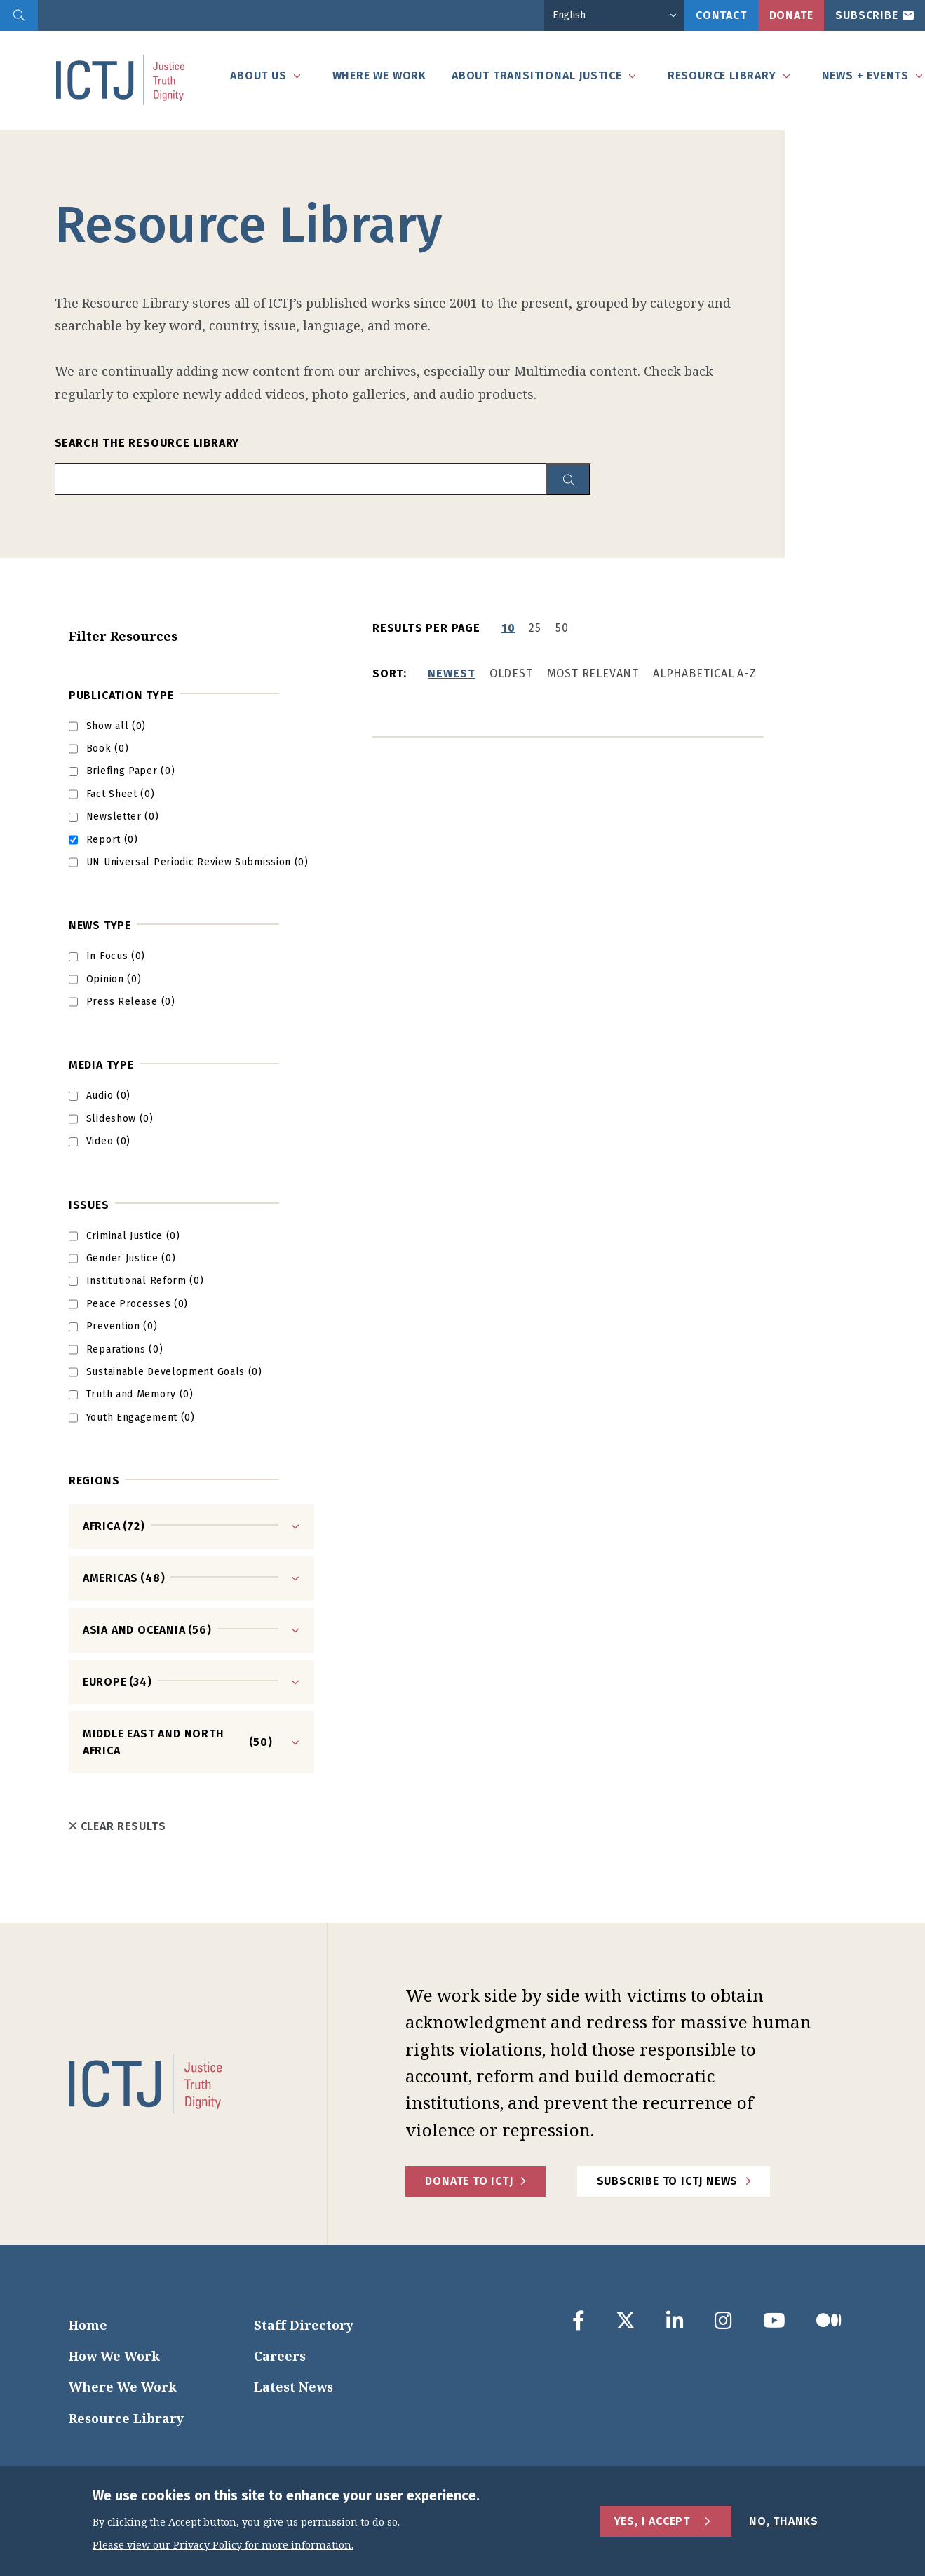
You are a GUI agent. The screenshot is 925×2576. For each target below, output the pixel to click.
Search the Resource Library (147, 442)
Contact (721, 15)
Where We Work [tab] (379, 75)
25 (535, 628)
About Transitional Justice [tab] (537, 75)
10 (508, 628)
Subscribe (866, 15)
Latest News (293, 2386)
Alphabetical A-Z (705, 673)
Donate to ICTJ (469, 2181)
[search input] (300, 479)
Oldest (511, 673)
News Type (100, 925)
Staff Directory (303, 2325)
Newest (451, 673)
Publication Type (121, 695)
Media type (101, 1064)
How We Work (114, 2355)
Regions (94, 1480)
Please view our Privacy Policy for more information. (223, 2545)
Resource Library (126, 2418)
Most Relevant (593, 673)
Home (88, 2325)
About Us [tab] (258, 75)
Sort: (389, 673)
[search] (19, 15)
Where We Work (123, 2386)
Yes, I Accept (652, 2521)
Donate (791, 15)
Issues (89, 1205)
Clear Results (117, 1826)
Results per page (426, 628)
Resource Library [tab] (722, 75)
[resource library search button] (568, 479)
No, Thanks (783, 2521)
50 (562, 628)
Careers (280, 2355)
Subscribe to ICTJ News (667, 2181)
